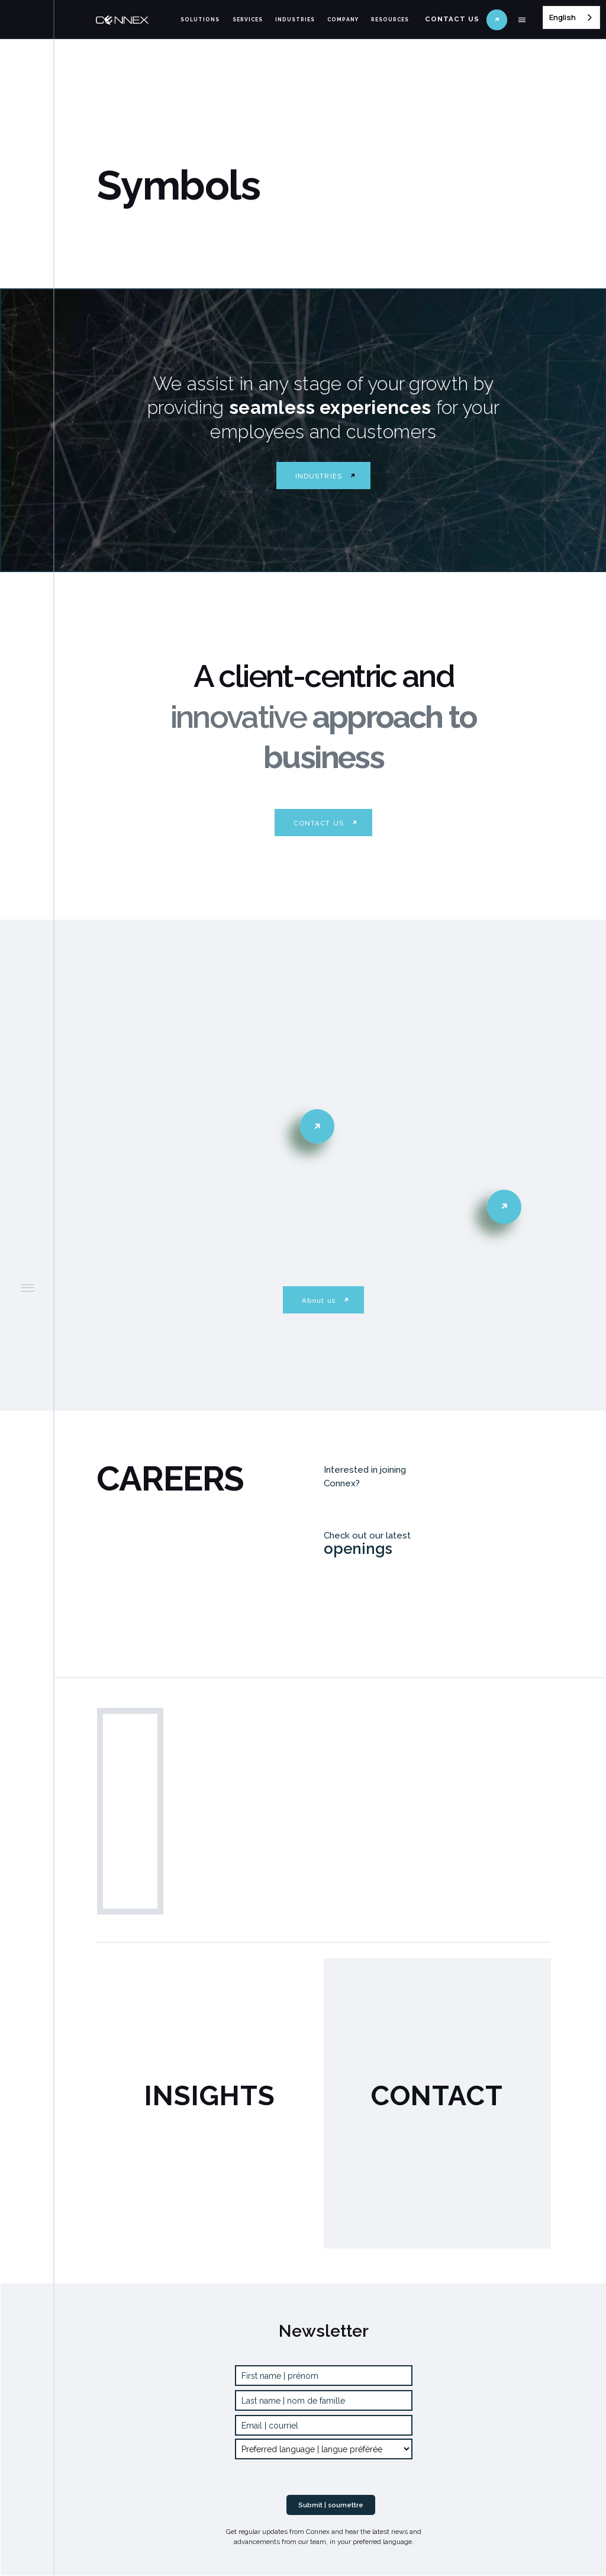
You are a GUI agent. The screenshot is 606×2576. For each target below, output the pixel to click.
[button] (522, 19)
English (562, 17)
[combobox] (571, 17)
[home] (134, 20)
